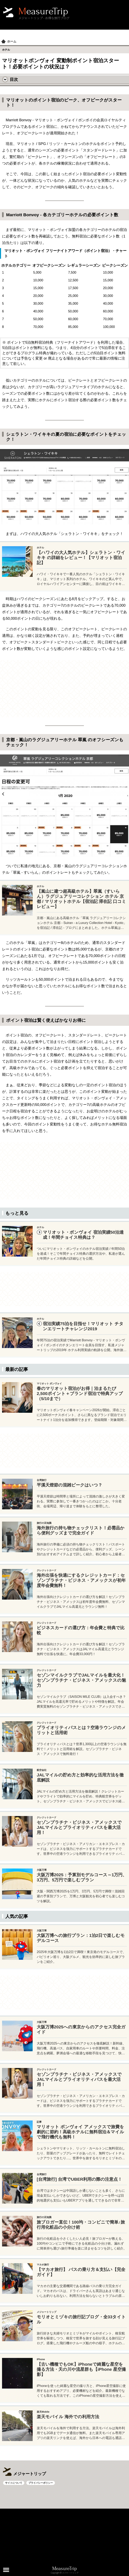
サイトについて (13, 2482)
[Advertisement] (64, 688)
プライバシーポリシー (40, 2482)
